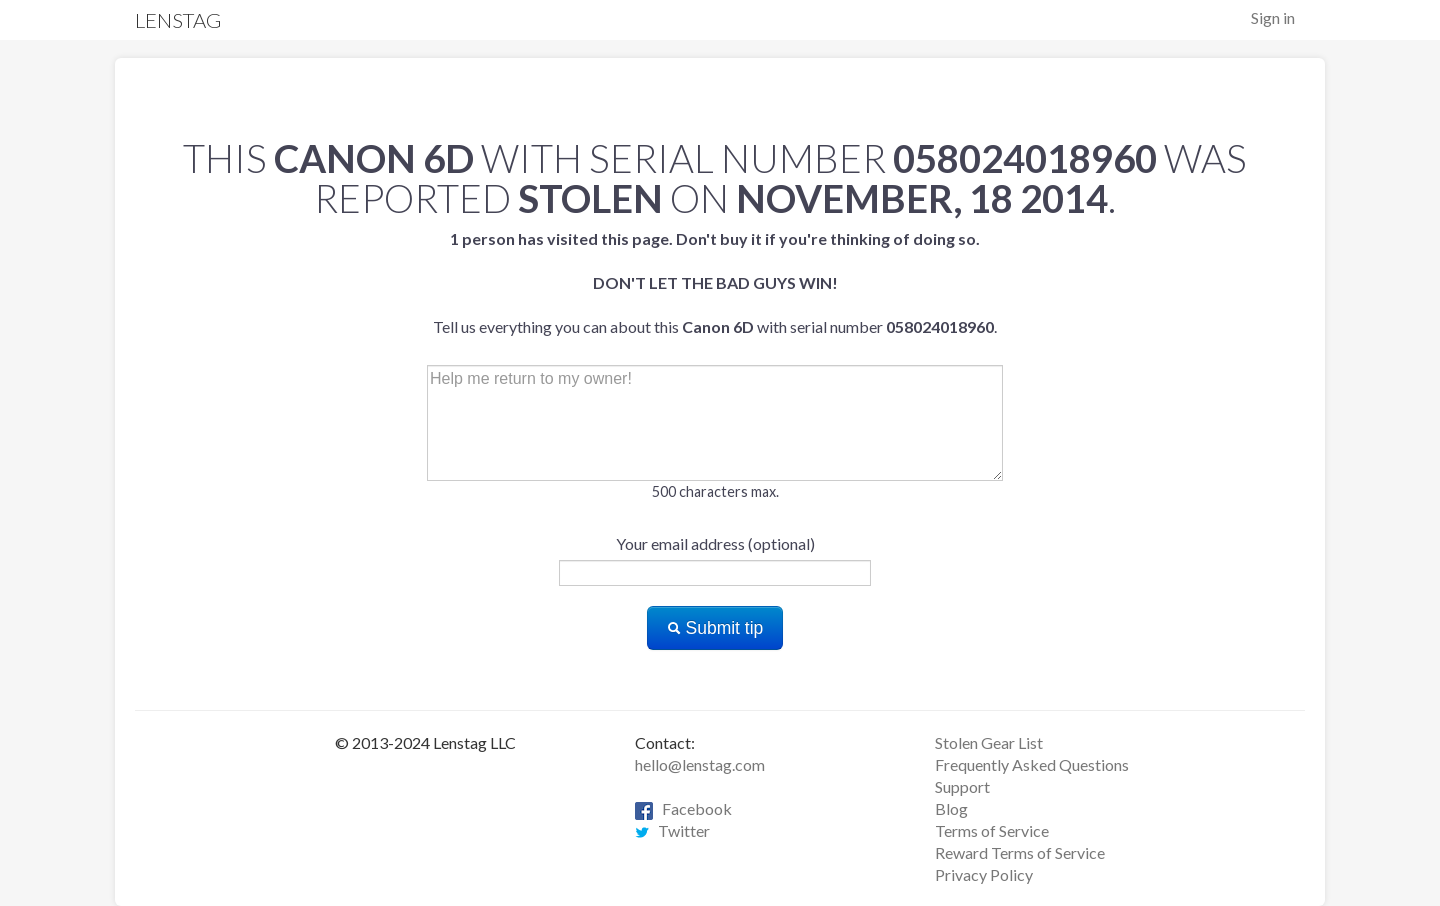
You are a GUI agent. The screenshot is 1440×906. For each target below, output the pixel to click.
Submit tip (715, 628)
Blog (951, 808)
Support (962, 786)
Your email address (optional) (715, 543)
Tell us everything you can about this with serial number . (715, 282)
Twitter (672, 830)
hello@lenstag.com (700, 764)
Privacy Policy (984, 874)
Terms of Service (992, 830)
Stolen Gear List (989, 742)
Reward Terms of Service (1020, 852)
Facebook (683, 808)
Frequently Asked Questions (1032, 764)
